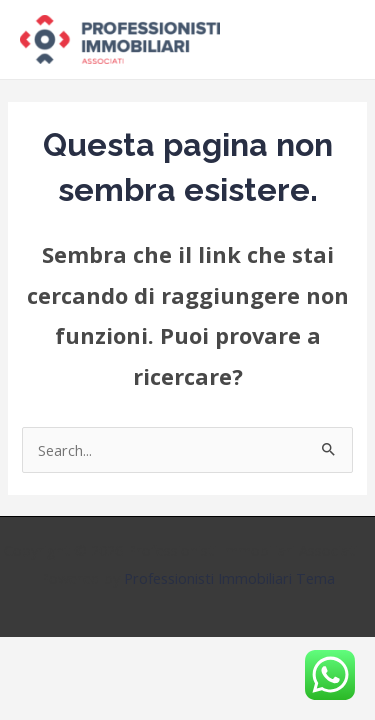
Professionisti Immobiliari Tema (229, 578)
